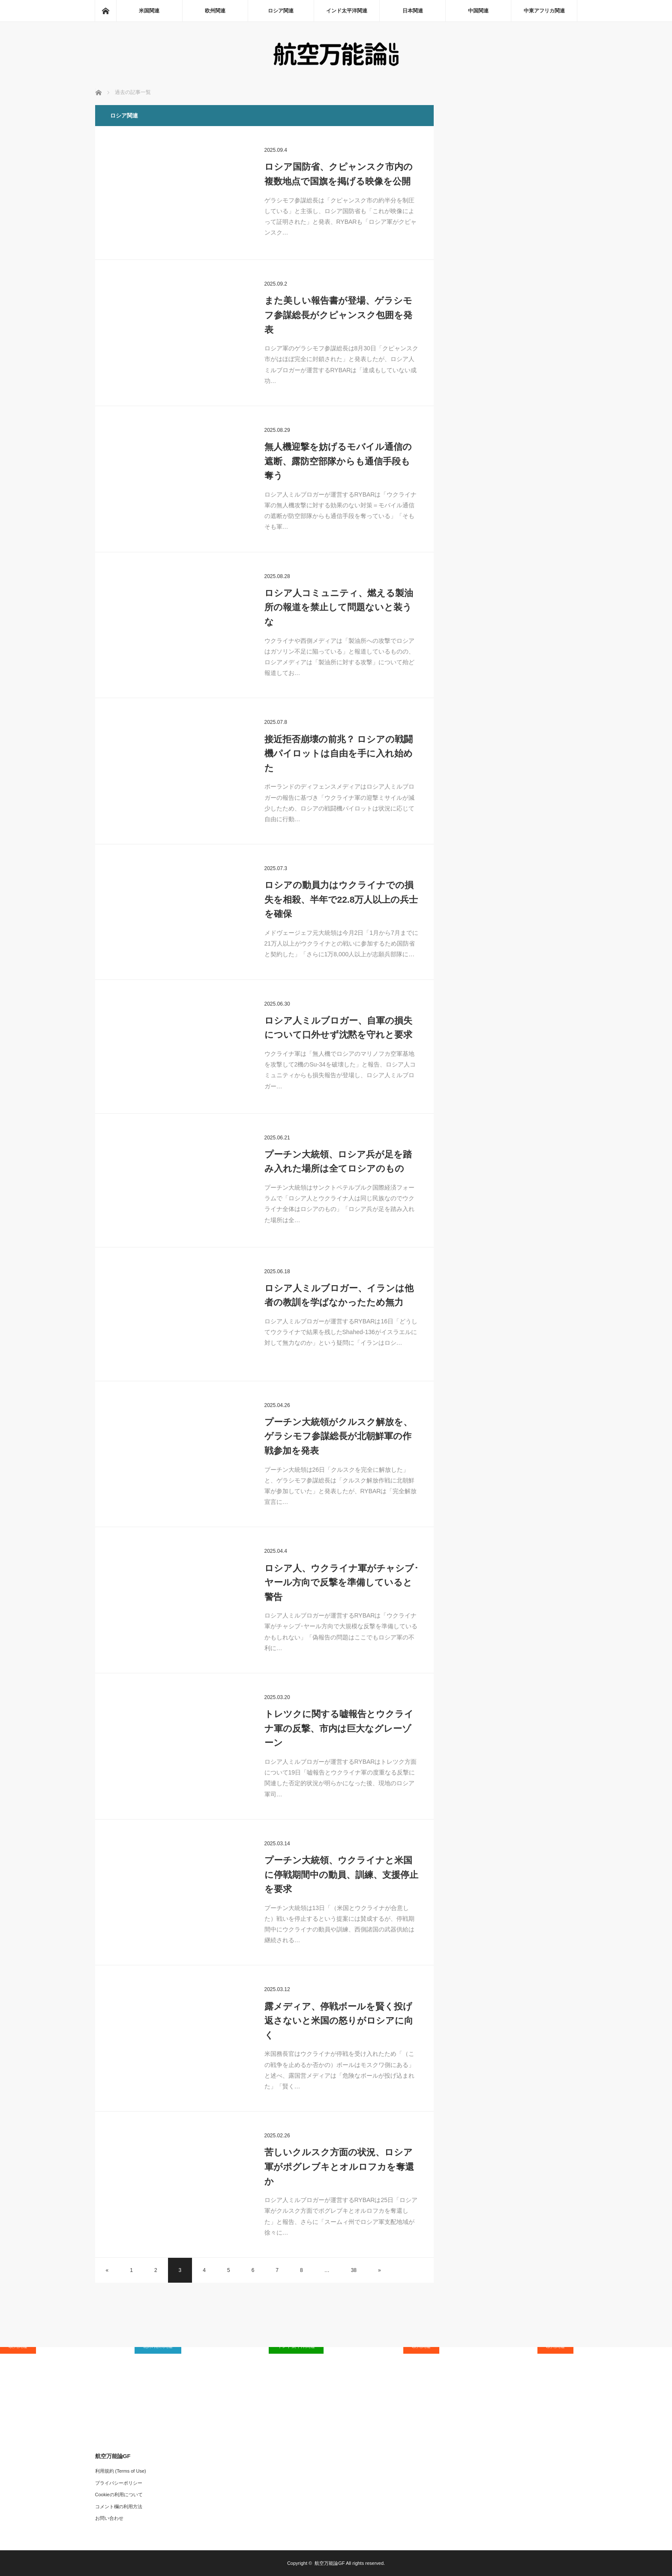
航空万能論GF (330, 2563)
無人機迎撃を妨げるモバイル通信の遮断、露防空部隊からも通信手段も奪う (338, 461)
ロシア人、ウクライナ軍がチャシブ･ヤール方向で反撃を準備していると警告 (341, 1582)
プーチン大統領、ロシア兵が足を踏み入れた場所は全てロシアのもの (338, 1161)
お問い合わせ (109, 2518)
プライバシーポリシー (118, 2483)
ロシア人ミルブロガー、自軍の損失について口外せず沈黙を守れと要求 (338, 1027)
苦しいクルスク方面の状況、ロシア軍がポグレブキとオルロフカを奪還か (339, 2166)
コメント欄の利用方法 (118, 2506)
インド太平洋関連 (346, 11)
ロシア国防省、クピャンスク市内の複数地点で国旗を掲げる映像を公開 (338, 174)
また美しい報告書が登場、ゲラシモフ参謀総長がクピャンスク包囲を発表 (338, 314)
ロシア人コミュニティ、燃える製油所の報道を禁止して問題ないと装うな (338, 607)
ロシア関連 (281, 11)
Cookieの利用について (119, 2494)
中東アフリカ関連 (544, 11)
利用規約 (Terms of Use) (120, 2471)
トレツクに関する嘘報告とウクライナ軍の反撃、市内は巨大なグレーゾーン (339, 1728)
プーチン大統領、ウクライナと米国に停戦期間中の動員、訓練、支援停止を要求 (341, 1874)
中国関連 (478, 11)
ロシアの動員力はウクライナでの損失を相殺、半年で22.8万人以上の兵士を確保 (341, 899)
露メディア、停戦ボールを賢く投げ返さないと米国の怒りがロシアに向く (338, 2020)
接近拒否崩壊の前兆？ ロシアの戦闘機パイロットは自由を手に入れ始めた (338, 753)
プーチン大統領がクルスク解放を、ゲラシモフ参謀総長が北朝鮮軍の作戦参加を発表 (338, 1436)
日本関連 (412, 11)
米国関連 (149, 11)
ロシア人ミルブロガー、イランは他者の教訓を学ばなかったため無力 (339, 1295)
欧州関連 (215, 11)
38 (354, 2270)
